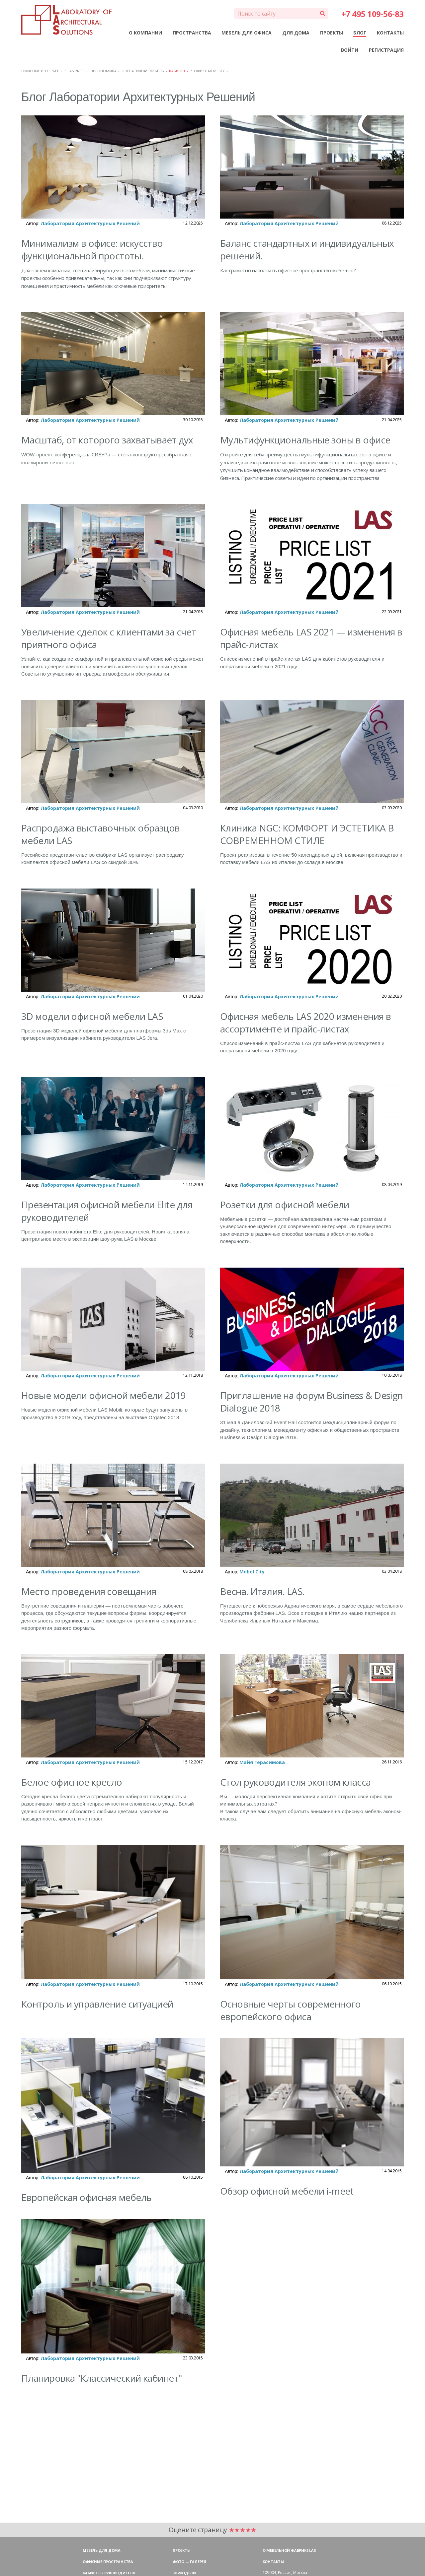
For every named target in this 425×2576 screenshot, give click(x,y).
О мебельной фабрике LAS (289, 2550)
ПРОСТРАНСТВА (192, 33)
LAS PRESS (76, 70)
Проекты (181, 2550)
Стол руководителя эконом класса (295, 1782)
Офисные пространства (108, 2561)
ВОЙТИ (349, 50)
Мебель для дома (102, 2550)
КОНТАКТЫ (390, 33)
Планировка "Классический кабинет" (101, 2378)
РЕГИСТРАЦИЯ (386, 50)
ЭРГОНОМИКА (104, 70)
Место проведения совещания (88, 1591)
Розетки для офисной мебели (284, 1204)
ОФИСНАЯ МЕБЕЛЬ (211, 70)
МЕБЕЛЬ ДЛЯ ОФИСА (246, 33)
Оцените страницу (212, 2529)
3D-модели (184, 2572)
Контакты (273, 2561)
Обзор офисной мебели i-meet (287, 2191)
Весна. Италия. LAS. (262, 1591)
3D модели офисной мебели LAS (92, 1016)
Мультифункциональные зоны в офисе (305, 439)
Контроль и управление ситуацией (97, 2004)
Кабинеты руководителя (109, 2572)
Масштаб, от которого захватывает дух (107, 439)
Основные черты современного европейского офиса (290, 2010)
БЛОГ (359, 33)
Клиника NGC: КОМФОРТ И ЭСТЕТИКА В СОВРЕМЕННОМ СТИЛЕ (307, 834)
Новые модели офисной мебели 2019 (103, 1395)
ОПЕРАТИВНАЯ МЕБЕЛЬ (143, 70)
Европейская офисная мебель (86, 2197)
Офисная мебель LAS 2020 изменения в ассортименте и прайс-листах (305, 1022)
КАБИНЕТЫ (179, 70)
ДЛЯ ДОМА (295, 33)
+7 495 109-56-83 (372, 13)
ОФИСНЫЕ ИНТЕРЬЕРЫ (41, 70)
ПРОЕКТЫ (331, 33)
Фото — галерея (189, 2561)
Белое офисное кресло (71, 1782)
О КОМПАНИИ (145, 33)
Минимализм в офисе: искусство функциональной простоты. (92, 249)
